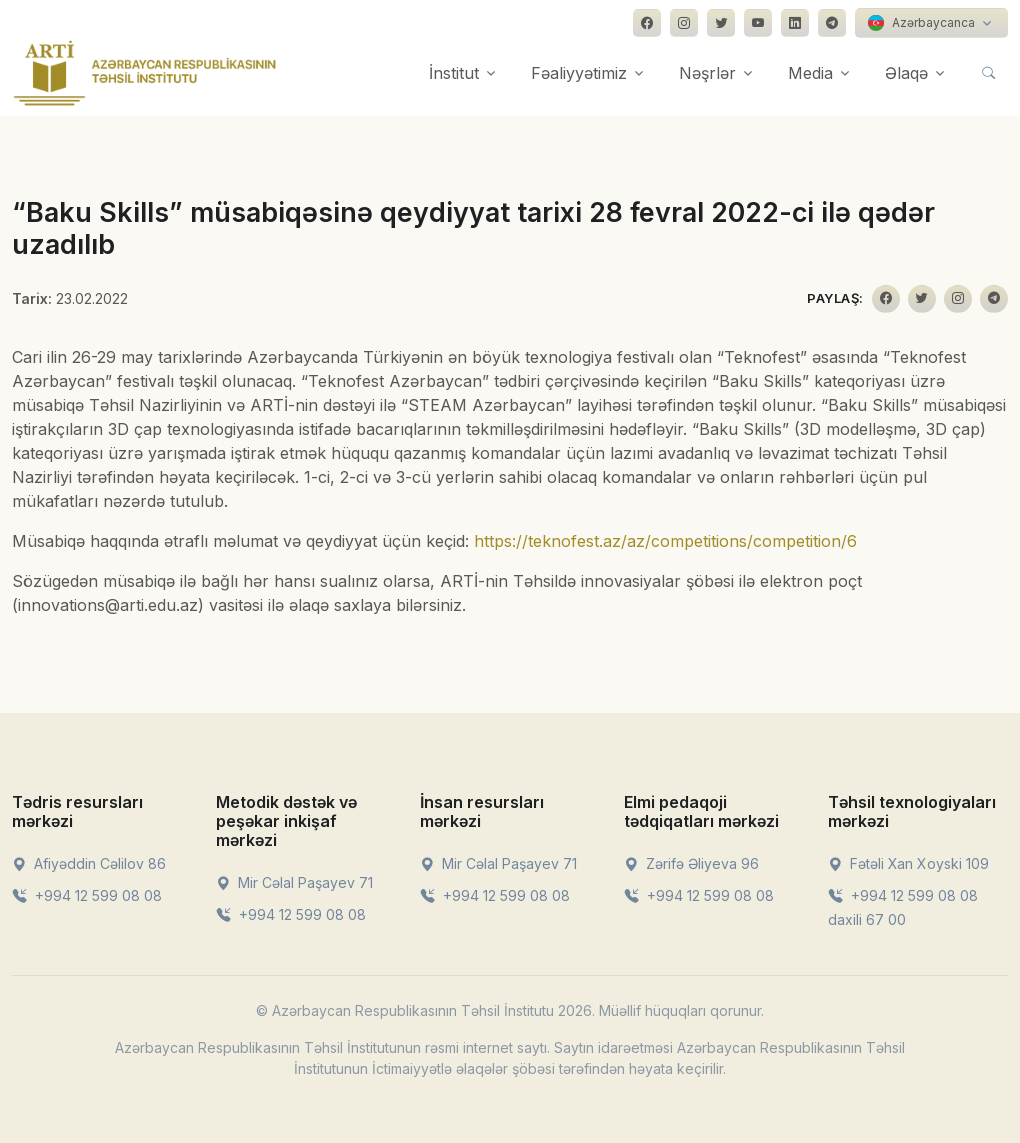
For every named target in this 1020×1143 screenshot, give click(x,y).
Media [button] (810, 73)
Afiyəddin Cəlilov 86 (89, 863)
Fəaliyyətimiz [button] (579, 73)
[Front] (145, 73)
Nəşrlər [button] (707, 73)
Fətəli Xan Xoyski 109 (908, 863)
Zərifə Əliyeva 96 (691, 863)
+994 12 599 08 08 (87, 895)
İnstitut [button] (454, 73)
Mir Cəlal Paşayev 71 (294, 882)
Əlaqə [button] (906, 73)
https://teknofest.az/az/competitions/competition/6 (665, 541)
